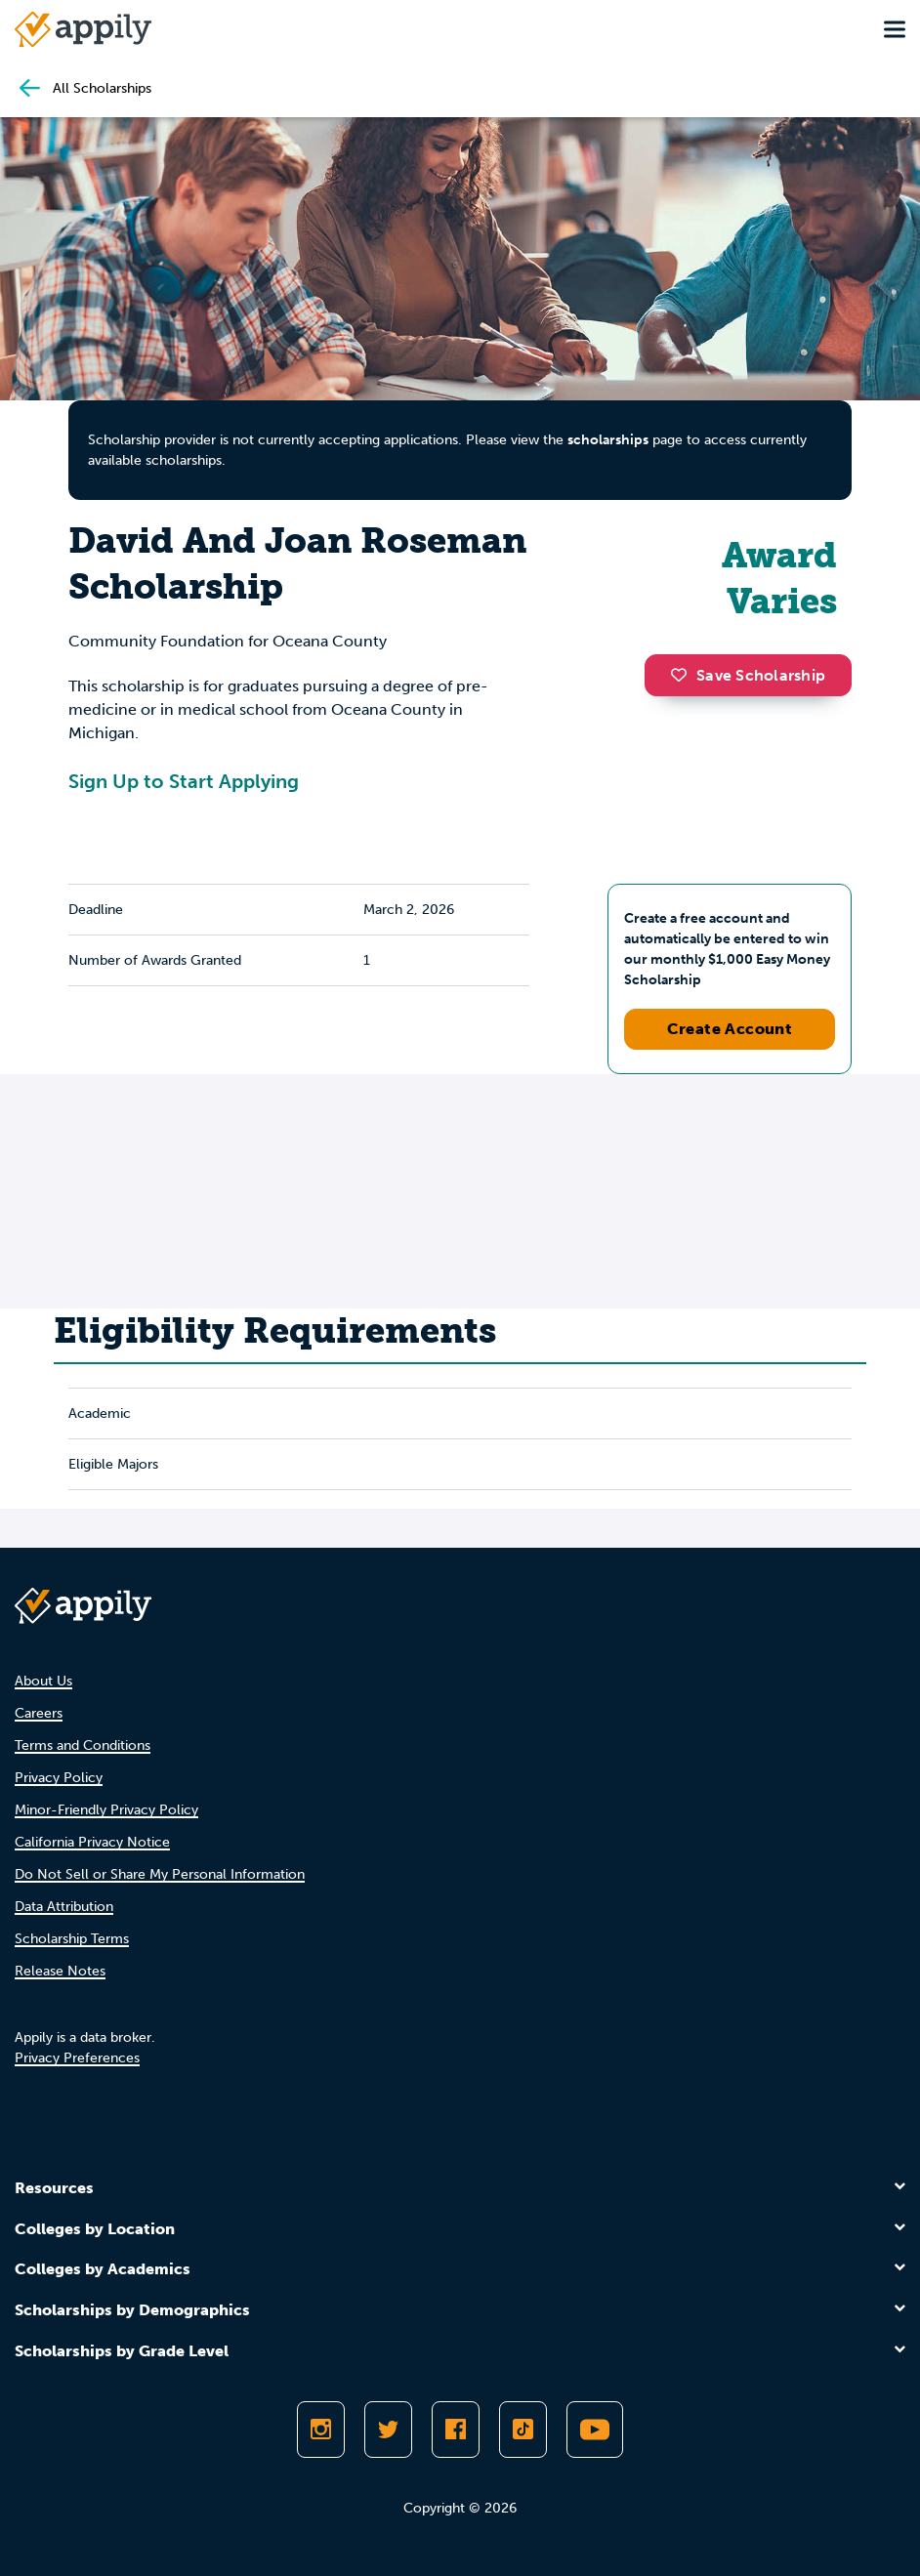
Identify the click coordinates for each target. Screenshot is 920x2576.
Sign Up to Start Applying (183, 781)
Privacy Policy (59, 1777)
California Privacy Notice (92, 1842)
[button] (683, 675)
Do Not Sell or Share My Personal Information (160, 1874)
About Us (43, 1681)
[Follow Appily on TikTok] (523, 2429)
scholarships (607, 440)
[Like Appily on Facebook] (456, 2429)
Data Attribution (64, 1906)
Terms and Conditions (82, 1745)
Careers (39, 1713)
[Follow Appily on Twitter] (388, 2429)
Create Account (730, 1028)
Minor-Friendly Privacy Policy (106, 1810)
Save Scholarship (748, 675)
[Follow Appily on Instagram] (321, 2429)
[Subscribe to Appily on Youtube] (594, 2429)
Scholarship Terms (72, 1939)
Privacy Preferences (77, 2058)
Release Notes (60, 1971)
